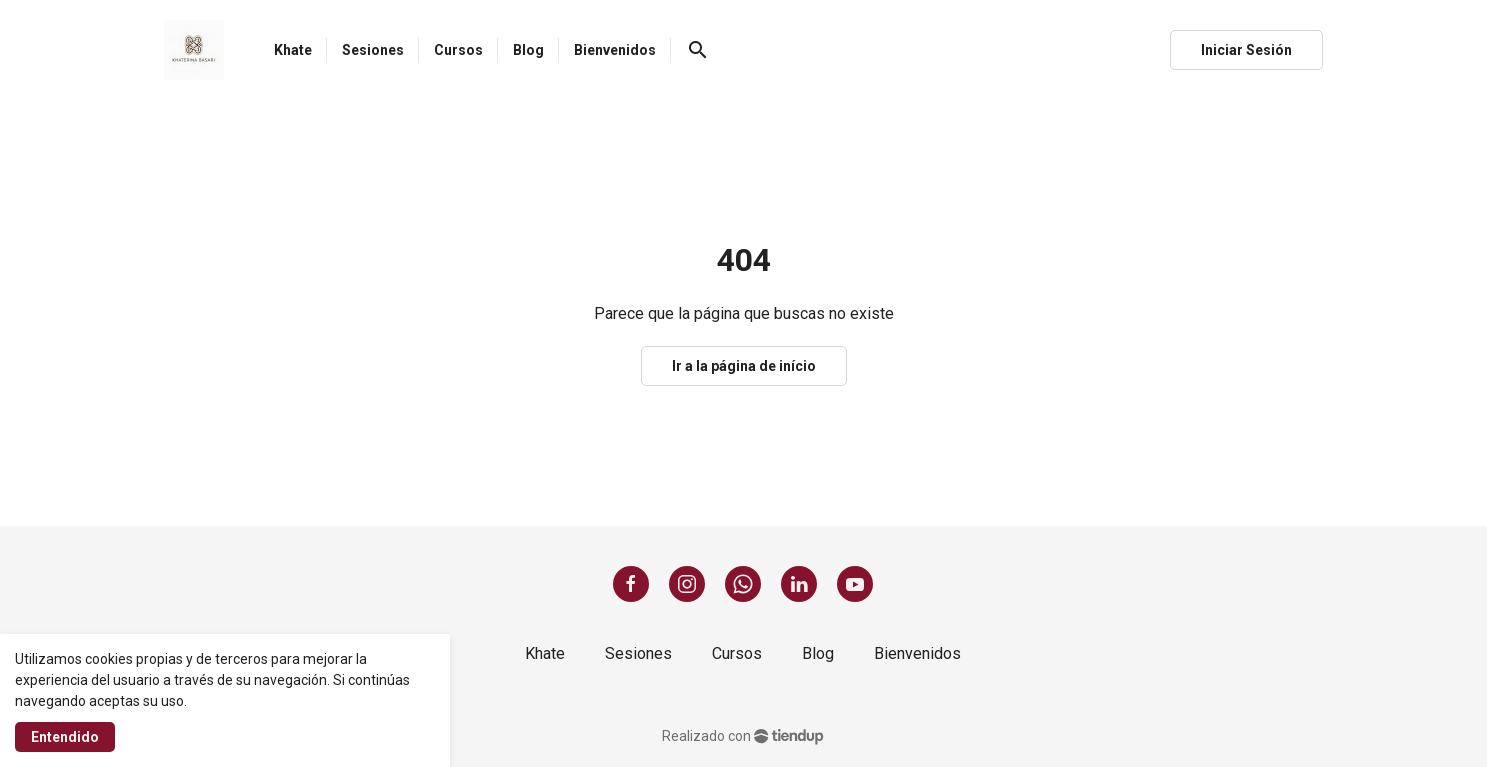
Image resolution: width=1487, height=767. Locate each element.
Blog (818, 653)
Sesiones (638, 653)
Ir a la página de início (744, 366)
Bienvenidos (917, 653)
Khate (545, 653)
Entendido (65, 737)
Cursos (737, 653)
